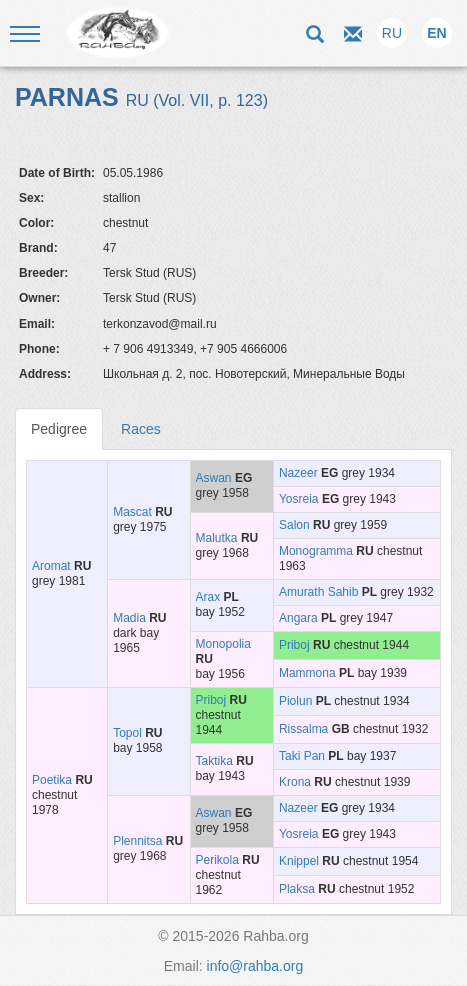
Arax (208, 597)
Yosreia (299, 499)
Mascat (132, 512)
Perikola (217, 860)
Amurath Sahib (318, 592)
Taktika (214, 761)
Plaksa (297, 889)
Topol (127, 733)
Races (141, 429)
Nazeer (298, 473)
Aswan (214, 478)
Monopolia (223, 644)
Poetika (52, 780)
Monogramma (316, 551)
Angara (298, 618)
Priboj (294, 645)
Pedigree (59, 429)
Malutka (217, 538)
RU (392, 33)
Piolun (295, 701)
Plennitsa (137, 841)
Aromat (51, 566)
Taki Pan (302, 756)
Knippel (299, 861)
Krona (295, 782)
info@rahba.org (255, 966)
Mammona (307, 673)
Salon (294, 525)
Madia (129, 618)
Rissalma (303, 729)
